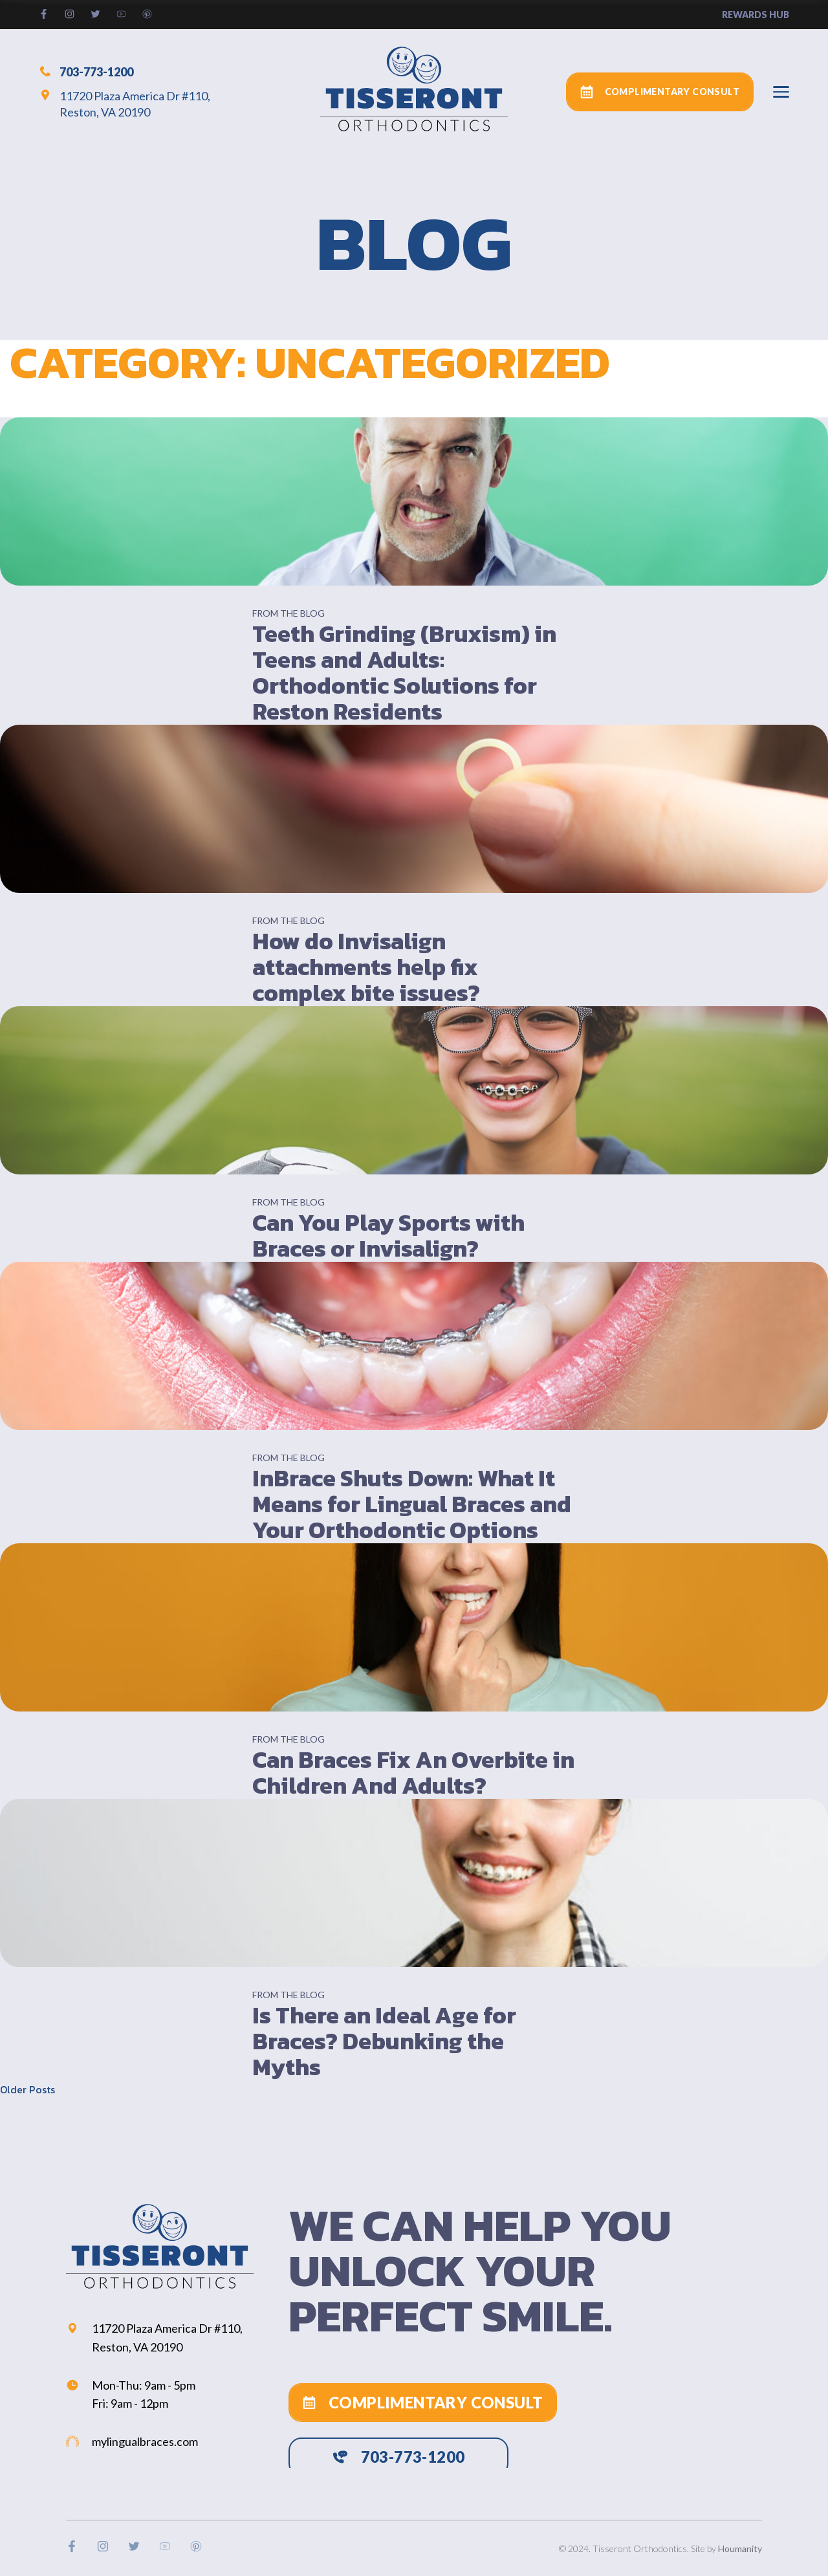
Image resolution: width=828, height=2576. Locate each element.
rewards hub (755, 14)
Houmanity (740, 2548)
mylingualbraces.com (132, 2441)
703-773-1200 (86, 71)
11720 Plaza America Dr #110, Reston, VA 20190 (124, 104)
